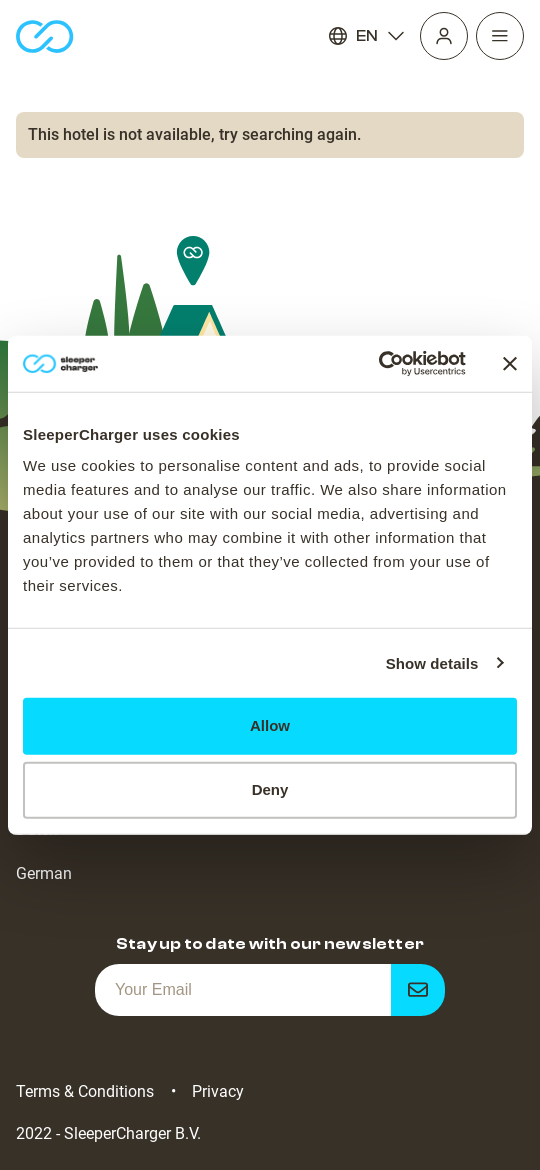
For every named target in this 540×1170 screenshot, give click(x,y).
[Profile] (444, 36)
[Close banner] (510, 364)
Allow (270, 725)
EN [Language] (367, 36)
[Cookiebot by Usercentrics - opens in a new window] (378, 364)
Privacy (218, 1091)
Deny (270, 789)
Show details (432, 662)
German (44, 873)
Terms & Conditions (85, 1091)
